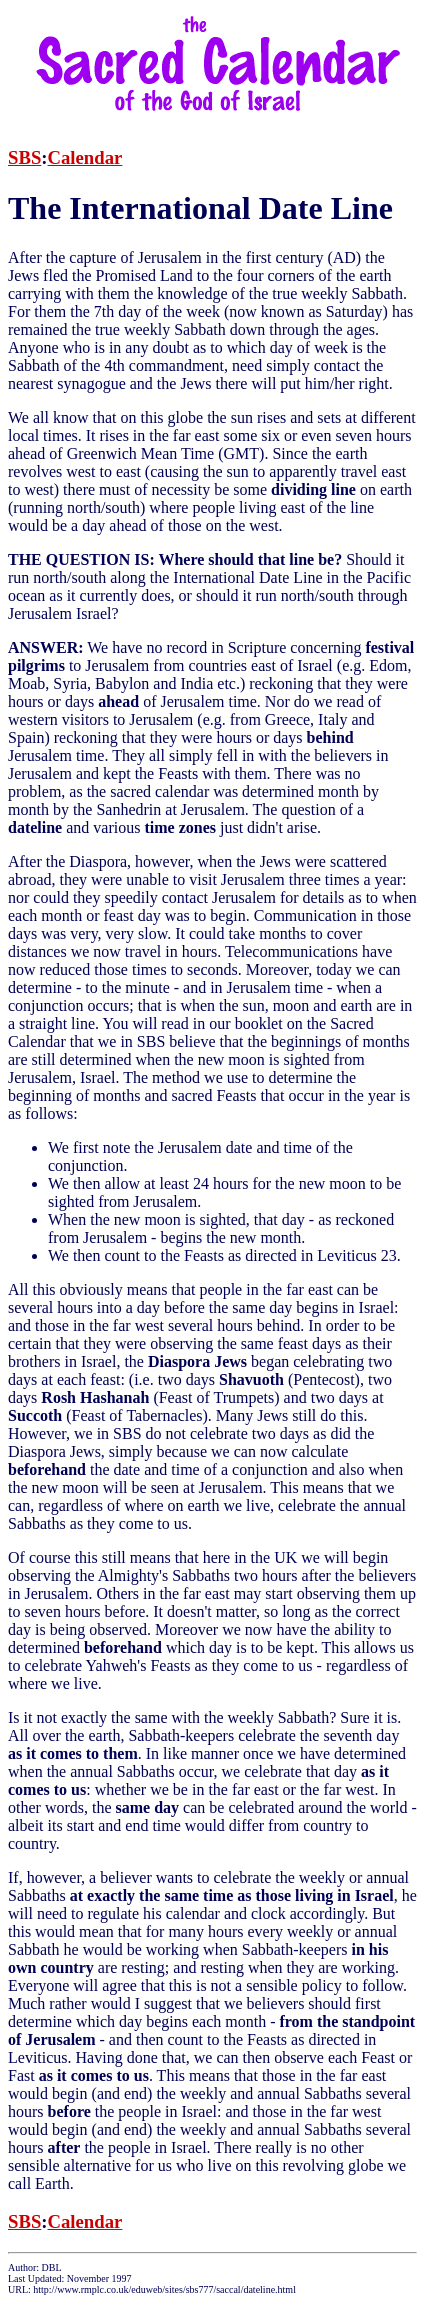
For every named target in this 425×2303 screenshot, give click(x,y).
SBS (24, 157)
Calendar (85, 157)
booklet (259, 1023)
